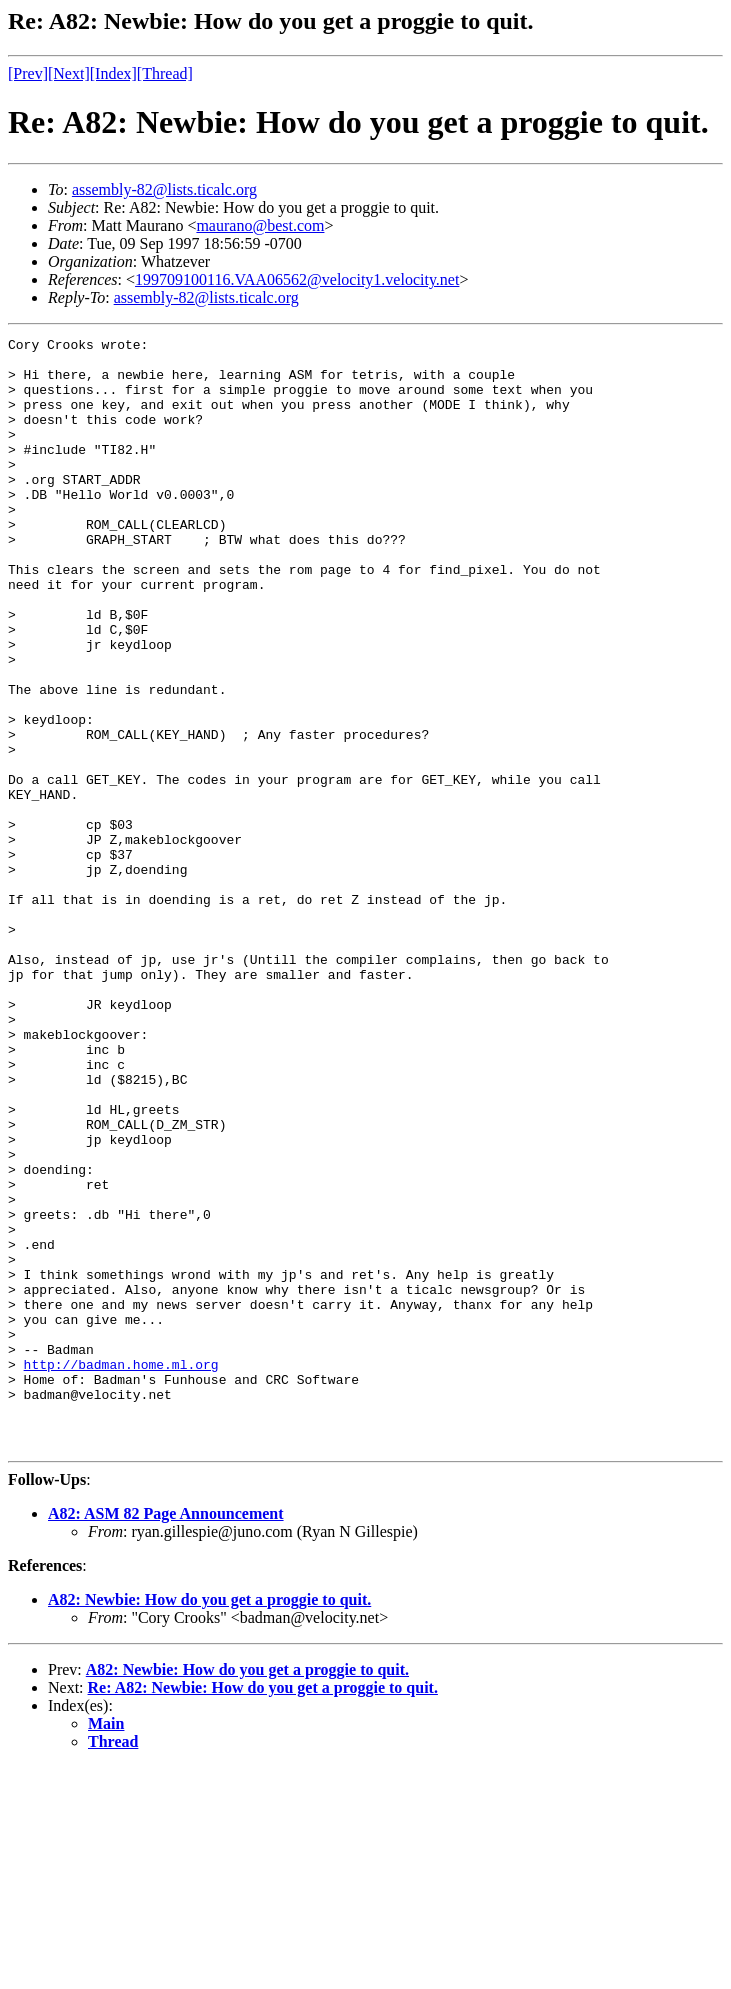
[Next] (69, 73)
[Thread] (165, 73)
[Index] (113, 73)
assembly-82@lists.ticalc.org (164, 189)
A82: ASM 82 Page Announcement (166, 1735)
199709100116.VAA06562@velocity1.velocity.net (297, 279)
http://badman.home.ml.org (121, 1571)
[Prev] (28, 73)
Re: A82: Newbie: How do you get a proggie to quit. (263, 1909)
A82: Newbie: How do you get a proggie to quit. (209, 1821)
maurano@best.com (260, 225)
